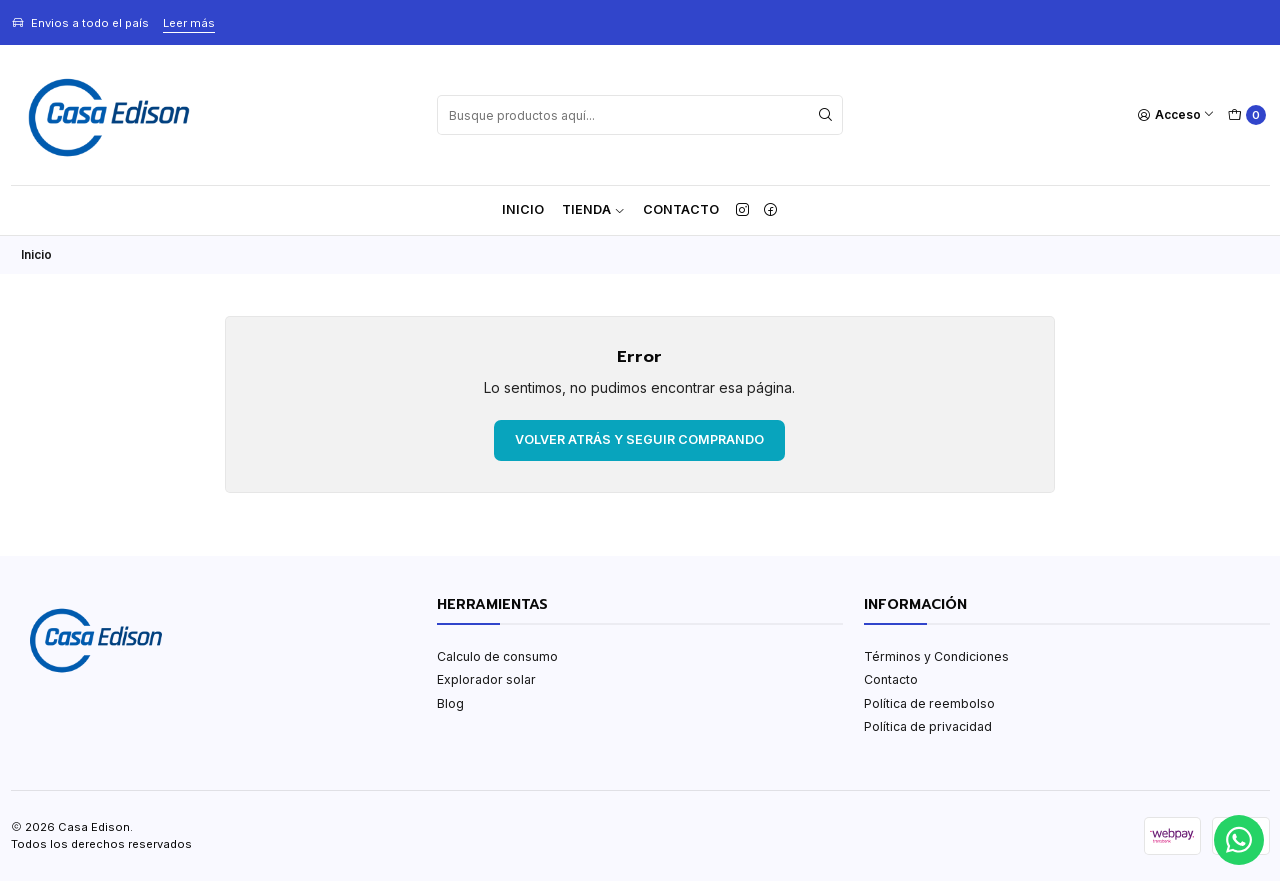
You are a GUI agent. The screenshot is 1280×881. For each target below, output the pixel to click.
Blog (450, 703)
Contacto (681, 209)
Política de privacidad (928, 726)
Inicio (523, 209)
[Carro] (1246, 115)
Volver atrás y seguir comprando (639, 439)
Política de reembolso (929, 703)
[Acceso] (1176, 115)
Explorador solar (486, 679)
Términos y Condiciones (936, 656)
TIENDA (593, 209)
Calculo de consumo (497, 656)
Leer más (189, 23)
